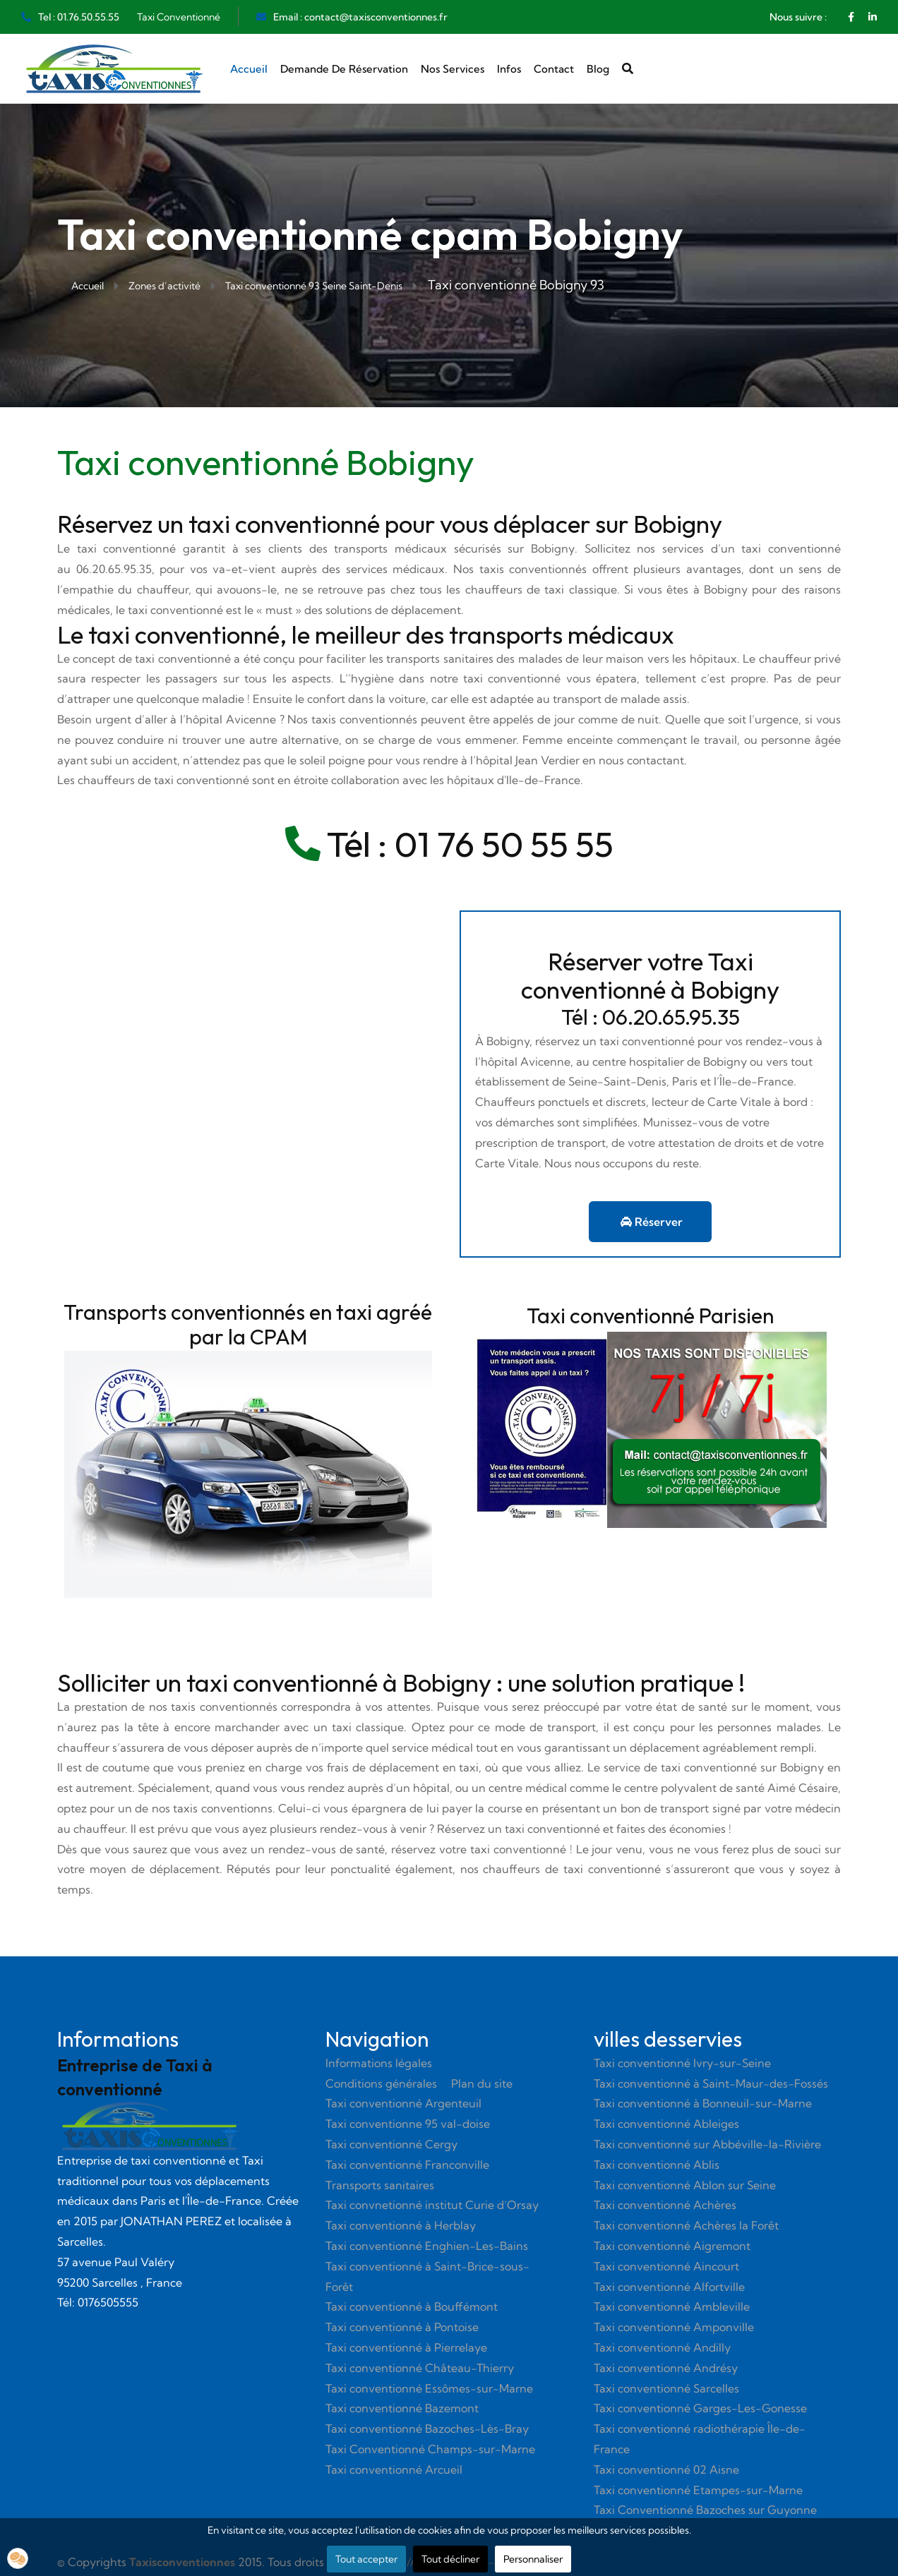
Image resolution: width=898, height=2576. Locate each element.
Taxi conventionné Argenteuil (403, 2103)
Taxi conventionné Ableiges (666, 2124)
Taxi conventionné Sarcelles (666, 2388)
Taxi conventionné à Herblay (400, 2225)
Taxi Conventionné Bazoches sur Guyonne (705, 2510)
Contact (554, 69)
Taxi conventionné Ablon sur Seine (685, 2185)
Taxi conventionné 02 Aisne (666, 2469)
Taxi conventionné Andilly (662, 2347)
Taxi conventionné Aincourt (666, 2266)
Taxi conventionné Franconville (407, 2164)
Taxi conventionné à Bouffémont (411, 2306)
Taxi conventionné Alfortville (669, 2287)
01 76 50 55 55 (504, 843)
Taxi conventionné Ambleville (672, 2306)
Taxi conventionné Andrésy (666, 2368)
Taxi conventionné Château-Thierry (419, 2368)
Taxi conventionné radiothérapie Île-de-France (700, 2438)
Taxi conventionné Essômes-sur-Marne (429, 2388)
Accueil (249, 69)
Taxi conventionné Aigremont (672, 2246)
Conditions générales (381, 2083)
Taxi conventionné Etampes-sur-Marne (698, 2490)
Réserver (652, 1222)
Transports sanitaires (379, 2185)
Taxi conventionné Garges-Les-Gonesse (700, 2408)
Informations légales (378, 2063)
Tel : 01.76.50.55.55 (78, 17)
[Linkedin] (872, 17)
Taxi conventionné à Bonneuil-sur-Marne (703, 2103)
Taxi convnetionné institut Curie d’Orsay (432, 2205)
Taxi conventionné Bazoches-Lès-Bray (427, 2428)
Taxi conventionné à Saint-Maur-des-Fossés (711, 2083)
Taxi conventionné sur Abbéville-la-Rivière (707, 2144)
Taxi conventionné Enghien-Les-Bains (426, 2246)
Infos (509, 69)
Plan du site (482, 2083)
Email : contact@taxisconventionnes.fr (360, 17)
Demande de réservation (344, 69)
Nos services (452, 69)
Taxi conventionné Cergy (391, 2144)
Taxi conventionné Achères (665, 2205)
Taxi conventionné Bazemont (402, 2408)
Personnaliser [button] (533, 2559)
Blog (598, 69)
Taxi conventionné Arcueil (393, 2469)
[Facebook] (851, 17)
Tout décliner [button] (450, 2559)
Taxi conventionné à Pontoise (402, 2327)
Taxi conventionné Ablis (656, 2164)
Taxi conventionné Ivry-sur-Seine (682, 2063)
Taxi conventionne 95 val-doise (407, 2124)
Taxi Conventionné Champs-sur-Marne (430, 2449)
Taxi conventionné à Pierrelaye (406, 2347)
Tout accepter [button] (366, 2559)
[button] (17, 2558)
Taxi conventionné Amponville (674, 2327)
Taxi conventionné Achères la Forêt (686, 2225)
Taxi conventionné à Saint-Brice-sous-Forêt (427, 2276)
